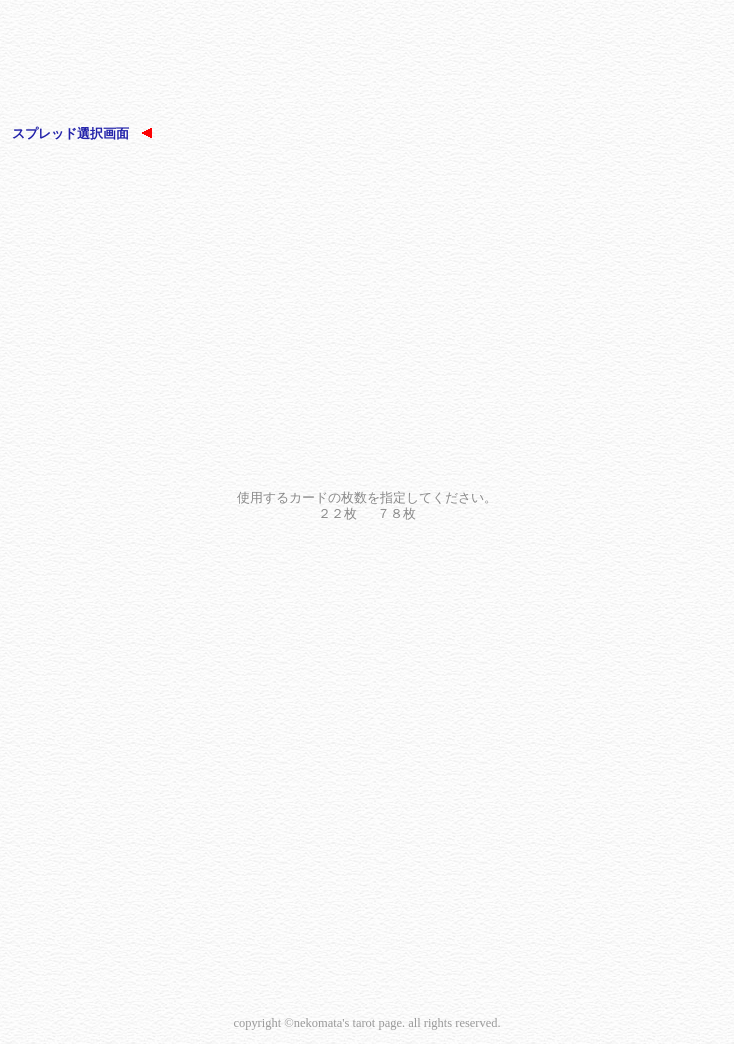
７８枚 (396, 513)
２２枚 (337, 513)
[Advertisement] (367, 65)
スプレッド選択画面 (82, 133)
